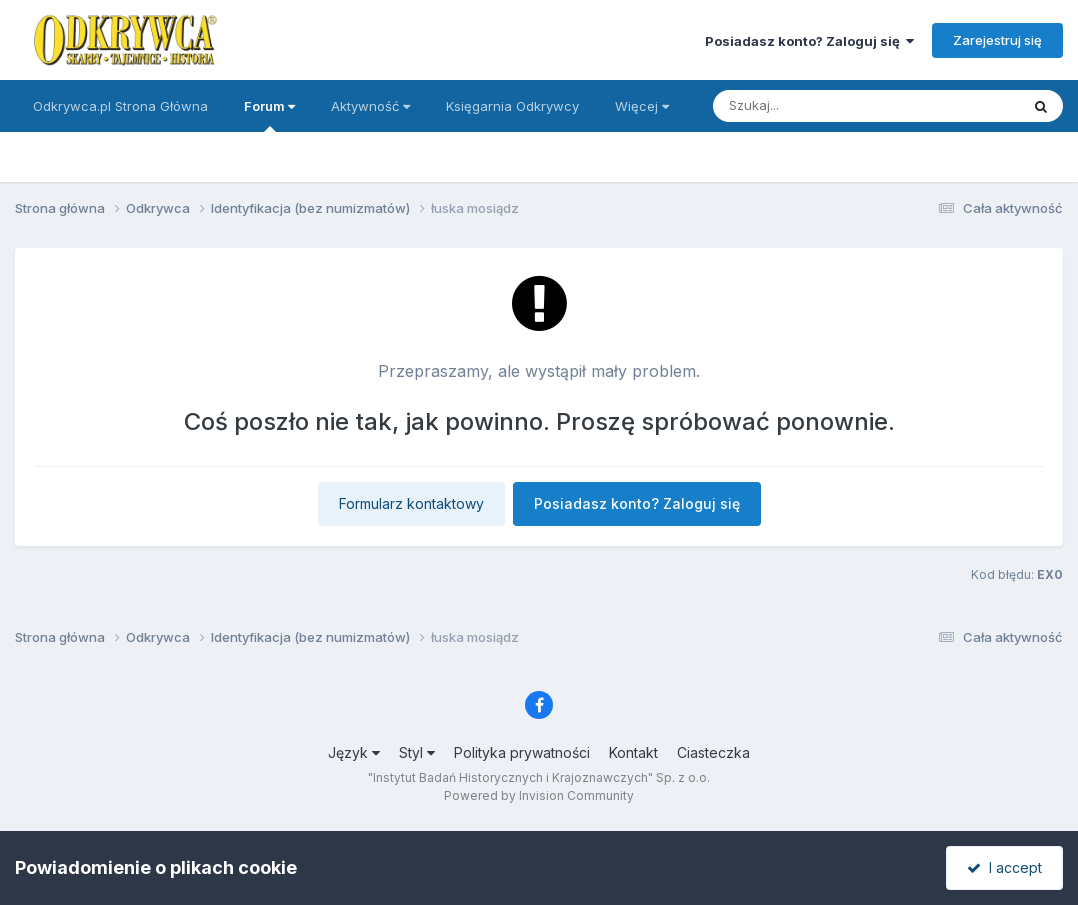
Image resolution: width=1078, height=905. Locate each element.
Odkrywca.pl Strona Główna (120, 106)
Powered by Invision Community (539, 795)
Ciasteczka (713, 752)
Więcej (642, 106)
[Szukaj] (817, 106)
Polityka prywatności (522, 752)
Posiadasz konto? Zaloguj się (809, 41)
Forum (269, 115)
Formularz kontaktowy (411, 503)
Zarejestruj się (997, 40)
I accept (1004, 867)
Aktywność (370, 106)
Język (354, 752)
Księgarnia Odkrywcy (512, 106)
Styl (417, 752)
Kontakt (633, 752)
